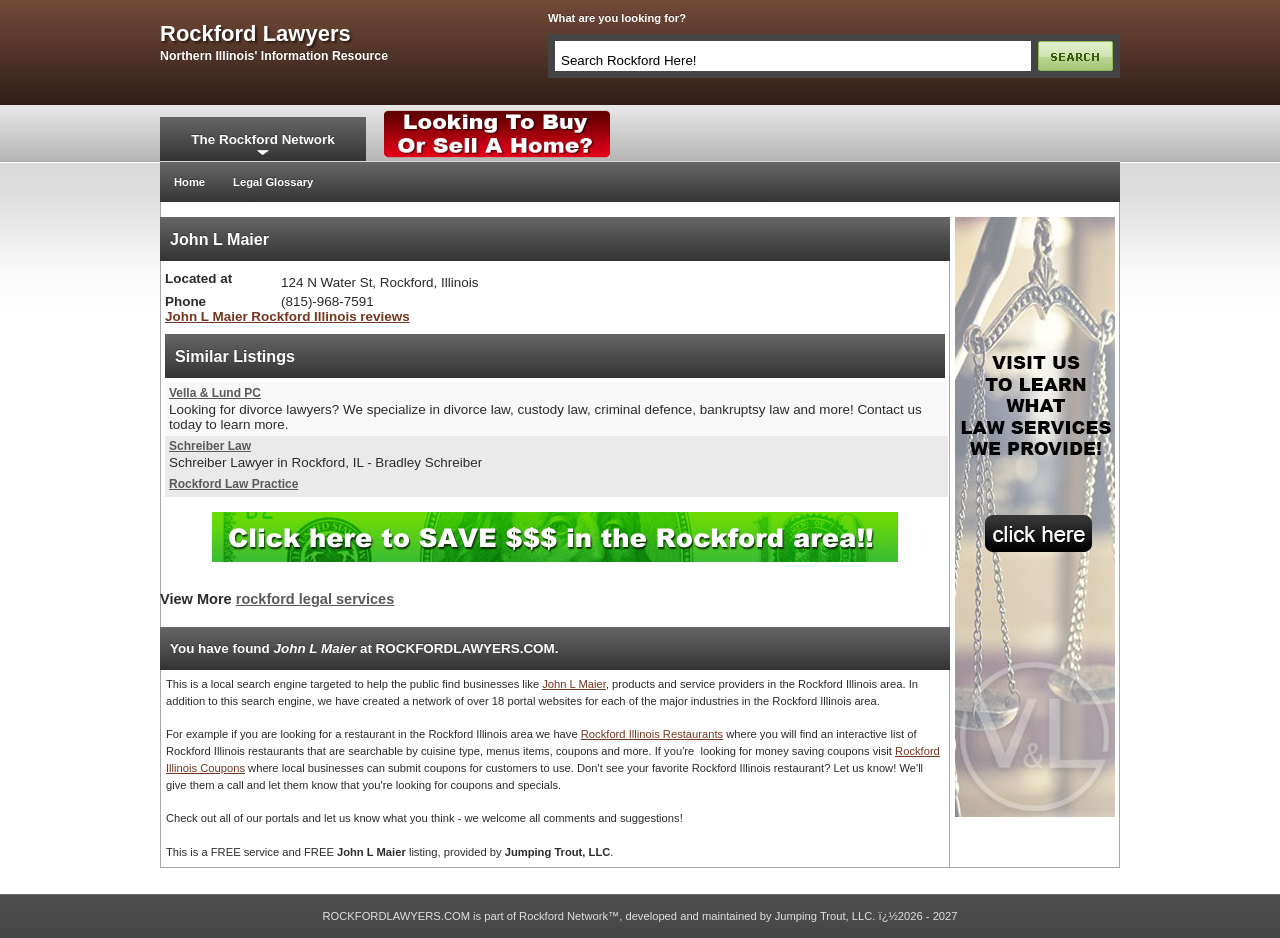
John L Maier (574, 684)
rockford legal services (315, 599)
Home (189, 182)
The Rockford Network (262, 139)
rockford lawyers (255, 34)
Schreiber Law (210, 446)
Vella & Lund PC (215, 393)
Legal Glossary (273, 182)
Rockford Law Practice (233, 484)
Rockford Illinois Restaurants (652, 734)
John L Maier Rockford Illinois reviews (287, 316)
